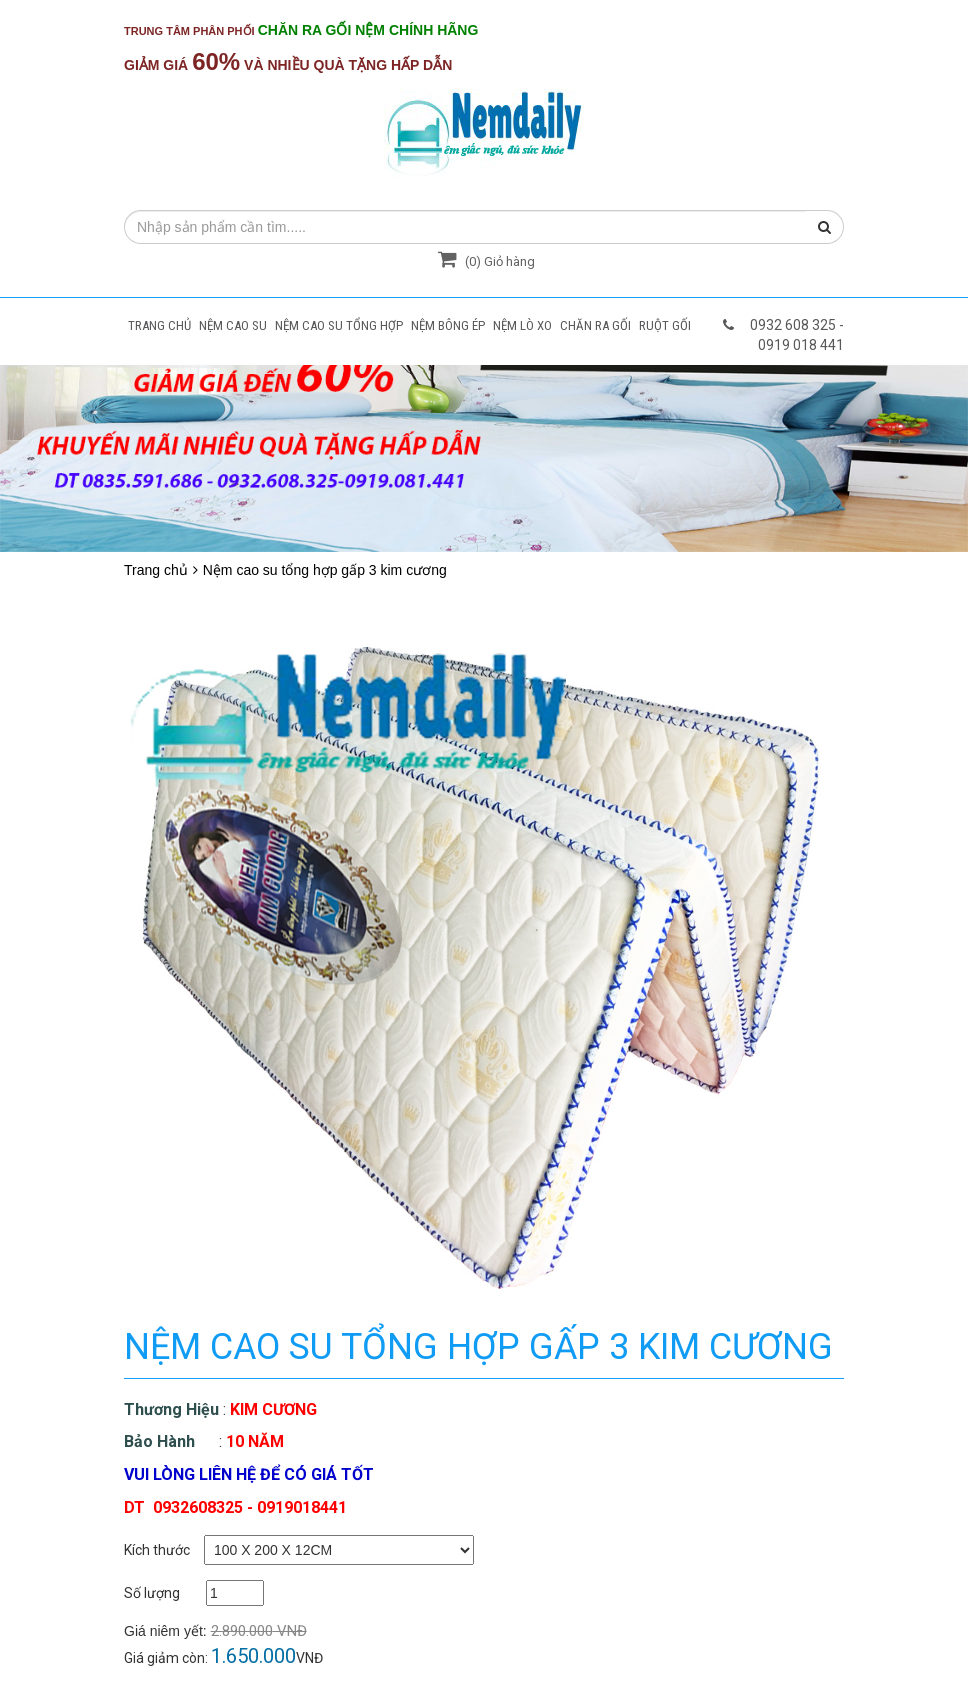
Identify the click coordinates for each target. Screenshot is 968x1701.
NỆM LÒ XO (522, 325)
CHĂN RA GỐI (595, 325)
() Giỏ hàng (484, 261)
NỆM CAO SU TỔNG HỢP (339, 325)
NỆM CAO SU (233, 325)
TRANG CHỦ (159, 325)
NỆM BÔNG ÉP (448, 325)
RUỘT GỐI (665, 325)
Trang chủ (156, 570)
